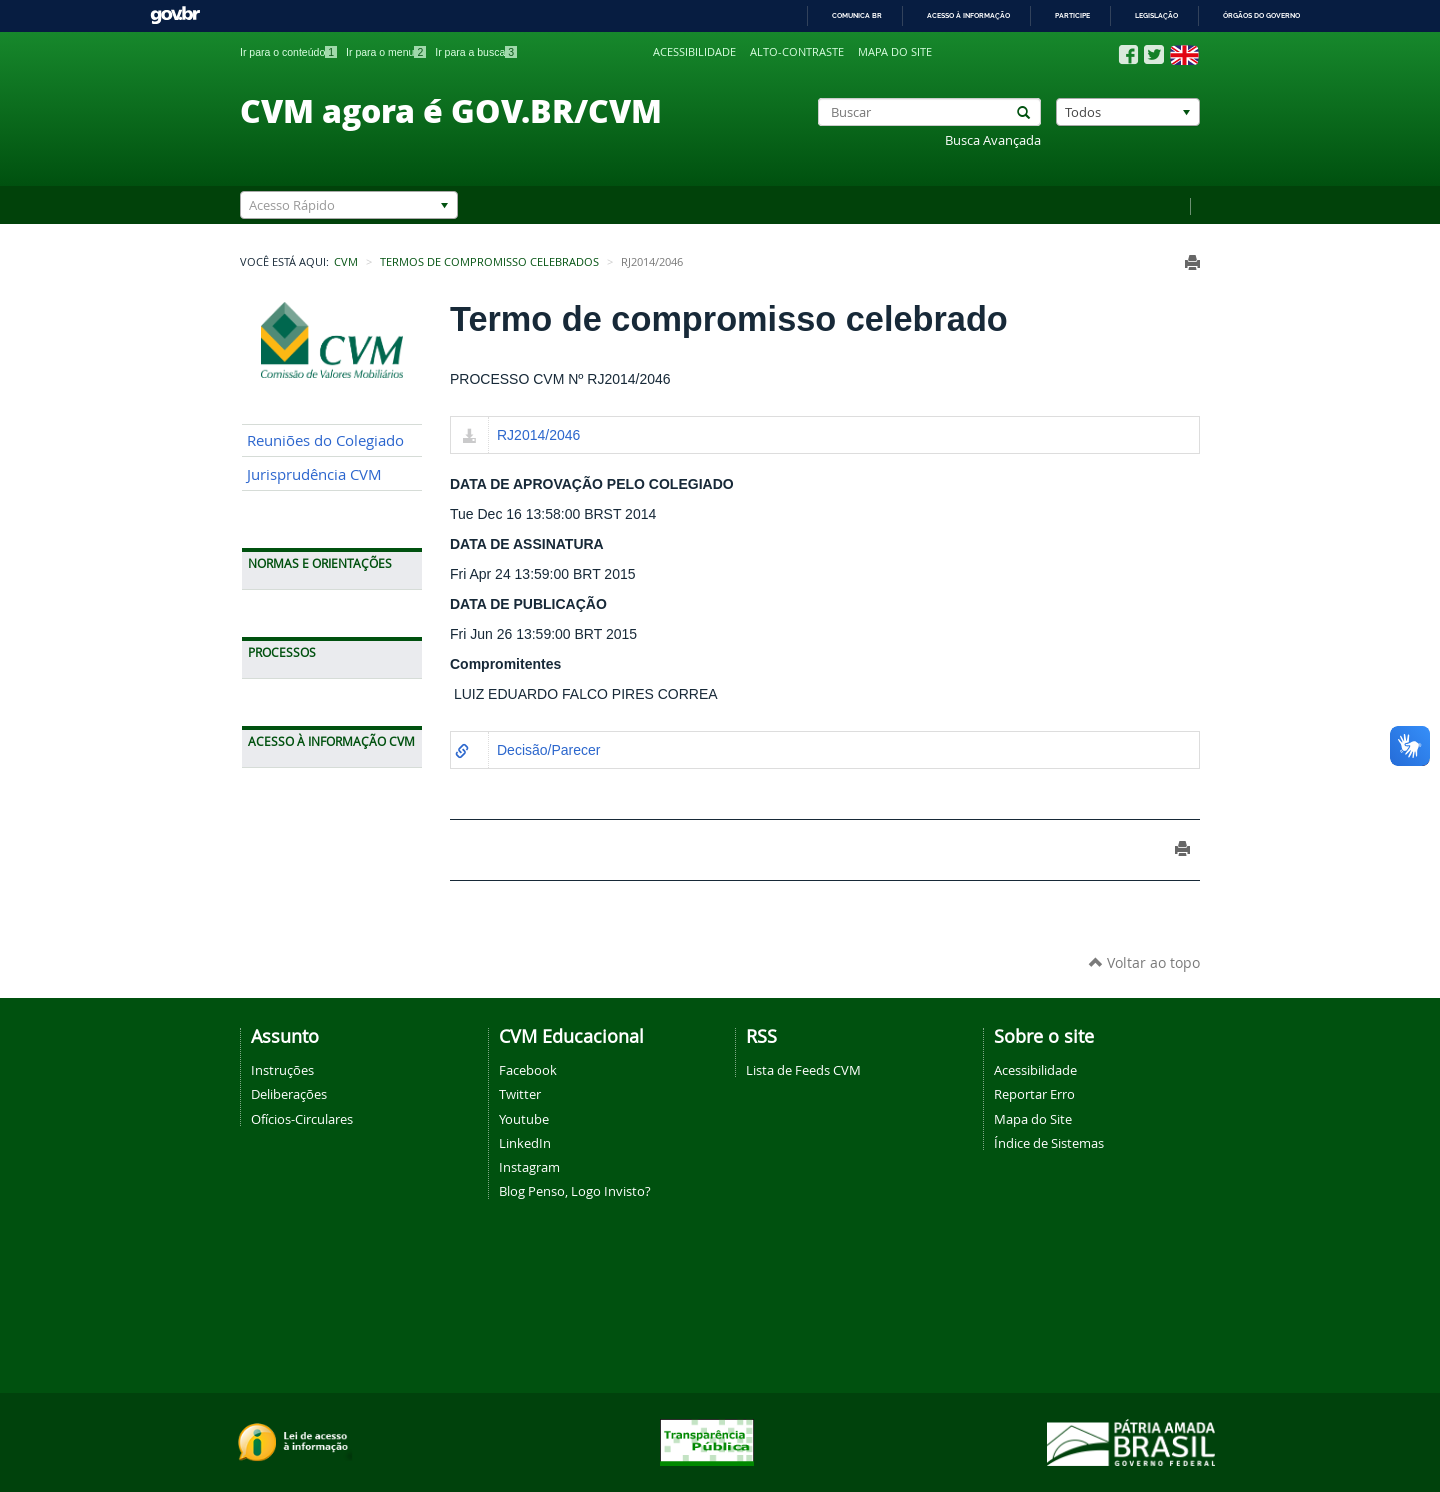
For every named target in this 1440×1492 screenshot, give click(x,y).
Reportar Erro (1034, 1094)
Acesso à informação (968, 15)
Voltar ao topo (1144, 962)
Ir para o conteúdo (288, 52)
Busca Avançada (993, 140)
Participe (1072, 15)
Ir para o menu (386, 52)
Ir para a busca (476, 52)
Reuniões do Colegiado (325, 440)
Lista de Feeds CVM (803, 1070)
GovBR (175, 15)
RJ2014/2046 (538, 435)
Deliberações (289, 1094)
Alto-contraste (797, 52)
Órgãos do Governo (1261, 15)
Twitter (520, 1094)
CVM (346, 262)
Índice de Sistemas (1049, 1143)
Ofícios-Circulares (302, 1119)
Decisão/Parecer (549, 750)
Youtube (524, 1119)
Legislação (1156, 15)
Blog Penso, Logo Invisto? (575, 1191)
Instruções (282, 1070)
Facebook (528, 1070)
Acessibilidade (694, 52)
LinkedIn (525, 1143)
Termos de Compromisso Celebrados (489, 262)
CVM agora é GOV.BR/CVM (451, 110)
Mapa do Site (1033, 1119)
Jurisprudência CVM (314, 474)
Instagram (529, 1167)
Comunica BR (857, 15)
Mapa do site (895, 52)
